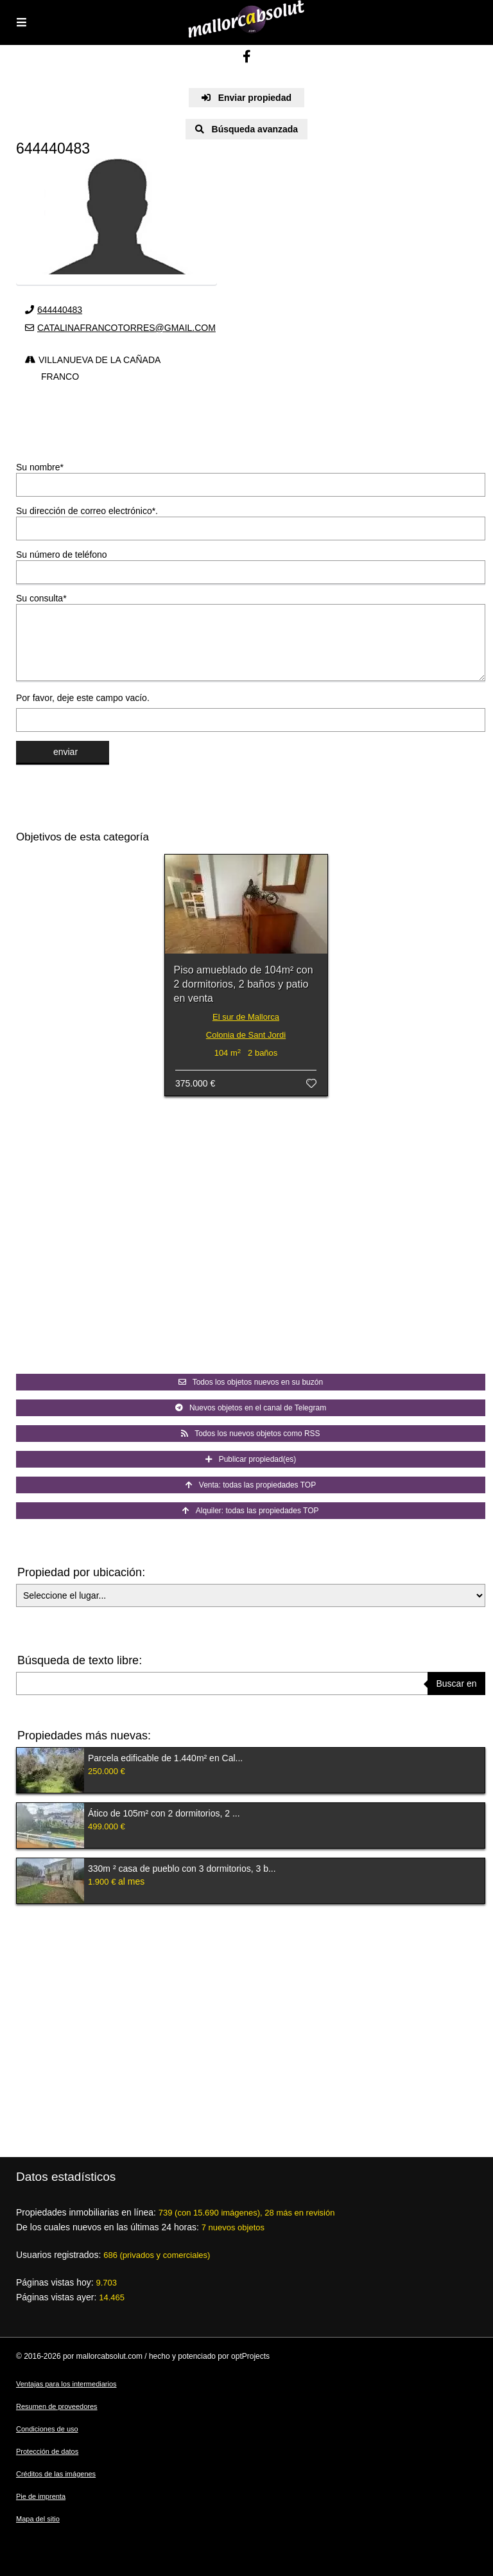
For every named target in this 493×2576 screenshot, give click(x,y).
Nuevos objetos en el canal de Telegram (250, 1407)
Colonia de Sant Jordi (246, 1035)
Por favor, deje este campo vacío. (83, 698)
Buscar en (456, 1683)
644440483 (59, 310)
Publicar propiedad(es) (251, 1459)
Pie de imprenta (40, 2496)
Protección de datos (47, 2451)
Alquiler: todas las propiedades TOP (250, 1510)
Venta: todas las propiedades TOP (251, 1484)
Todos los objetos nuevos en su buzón (250, 1382)
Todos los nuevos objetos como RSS (250, 1433)
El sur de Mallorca (245, 1017)
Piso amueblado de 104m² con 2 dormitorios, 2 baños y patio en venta (243, 984)
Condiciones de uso (47, 2429)
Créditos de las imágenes (56, 2474)
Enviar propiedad (246, 98)
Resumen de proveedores (57, 2406)
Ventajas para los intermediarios (66, 2384)
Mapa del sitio (38, 2519)
